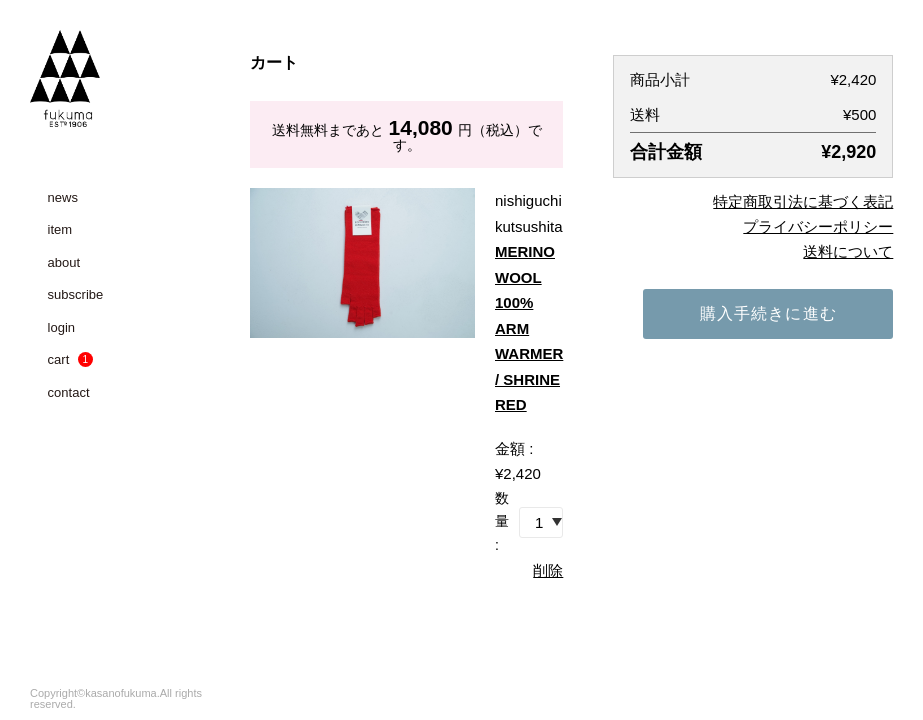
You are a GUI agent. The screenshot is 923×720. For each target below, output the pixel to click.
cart (70, 359)
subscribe (76, 294)
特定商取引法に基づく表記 (803, 201)
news (63, 197)
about (64, 262)
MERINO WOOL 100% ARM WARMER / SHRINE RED (529, 328)
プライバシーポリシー (818, 226)
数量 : (502, 522)
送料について (848, 251)
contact (69, 392)
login (61, 327)
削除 (548, 570)
